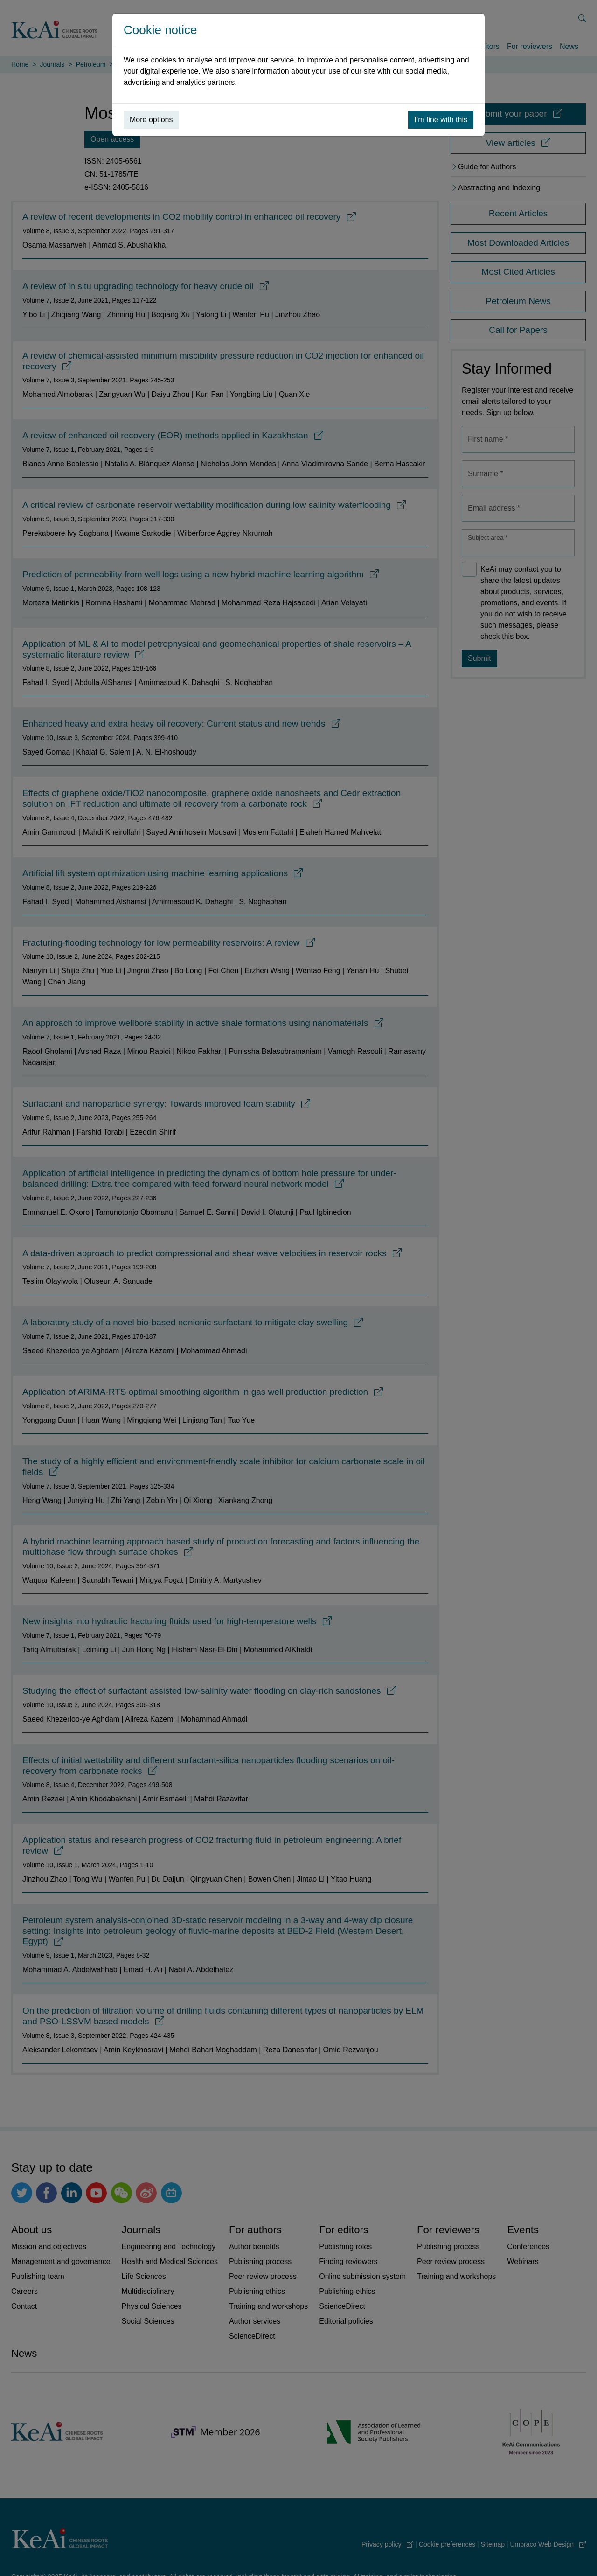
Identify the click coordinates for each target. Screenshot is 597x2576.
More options (151, 120)
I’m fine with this (440, 120)
